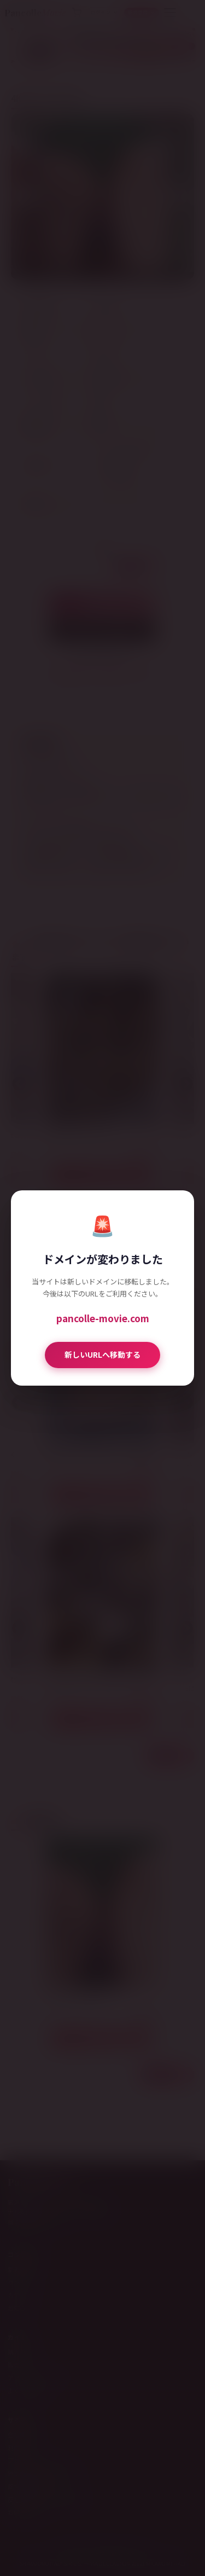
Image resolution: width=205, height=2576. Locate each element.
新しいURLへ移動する (102, 1354)
